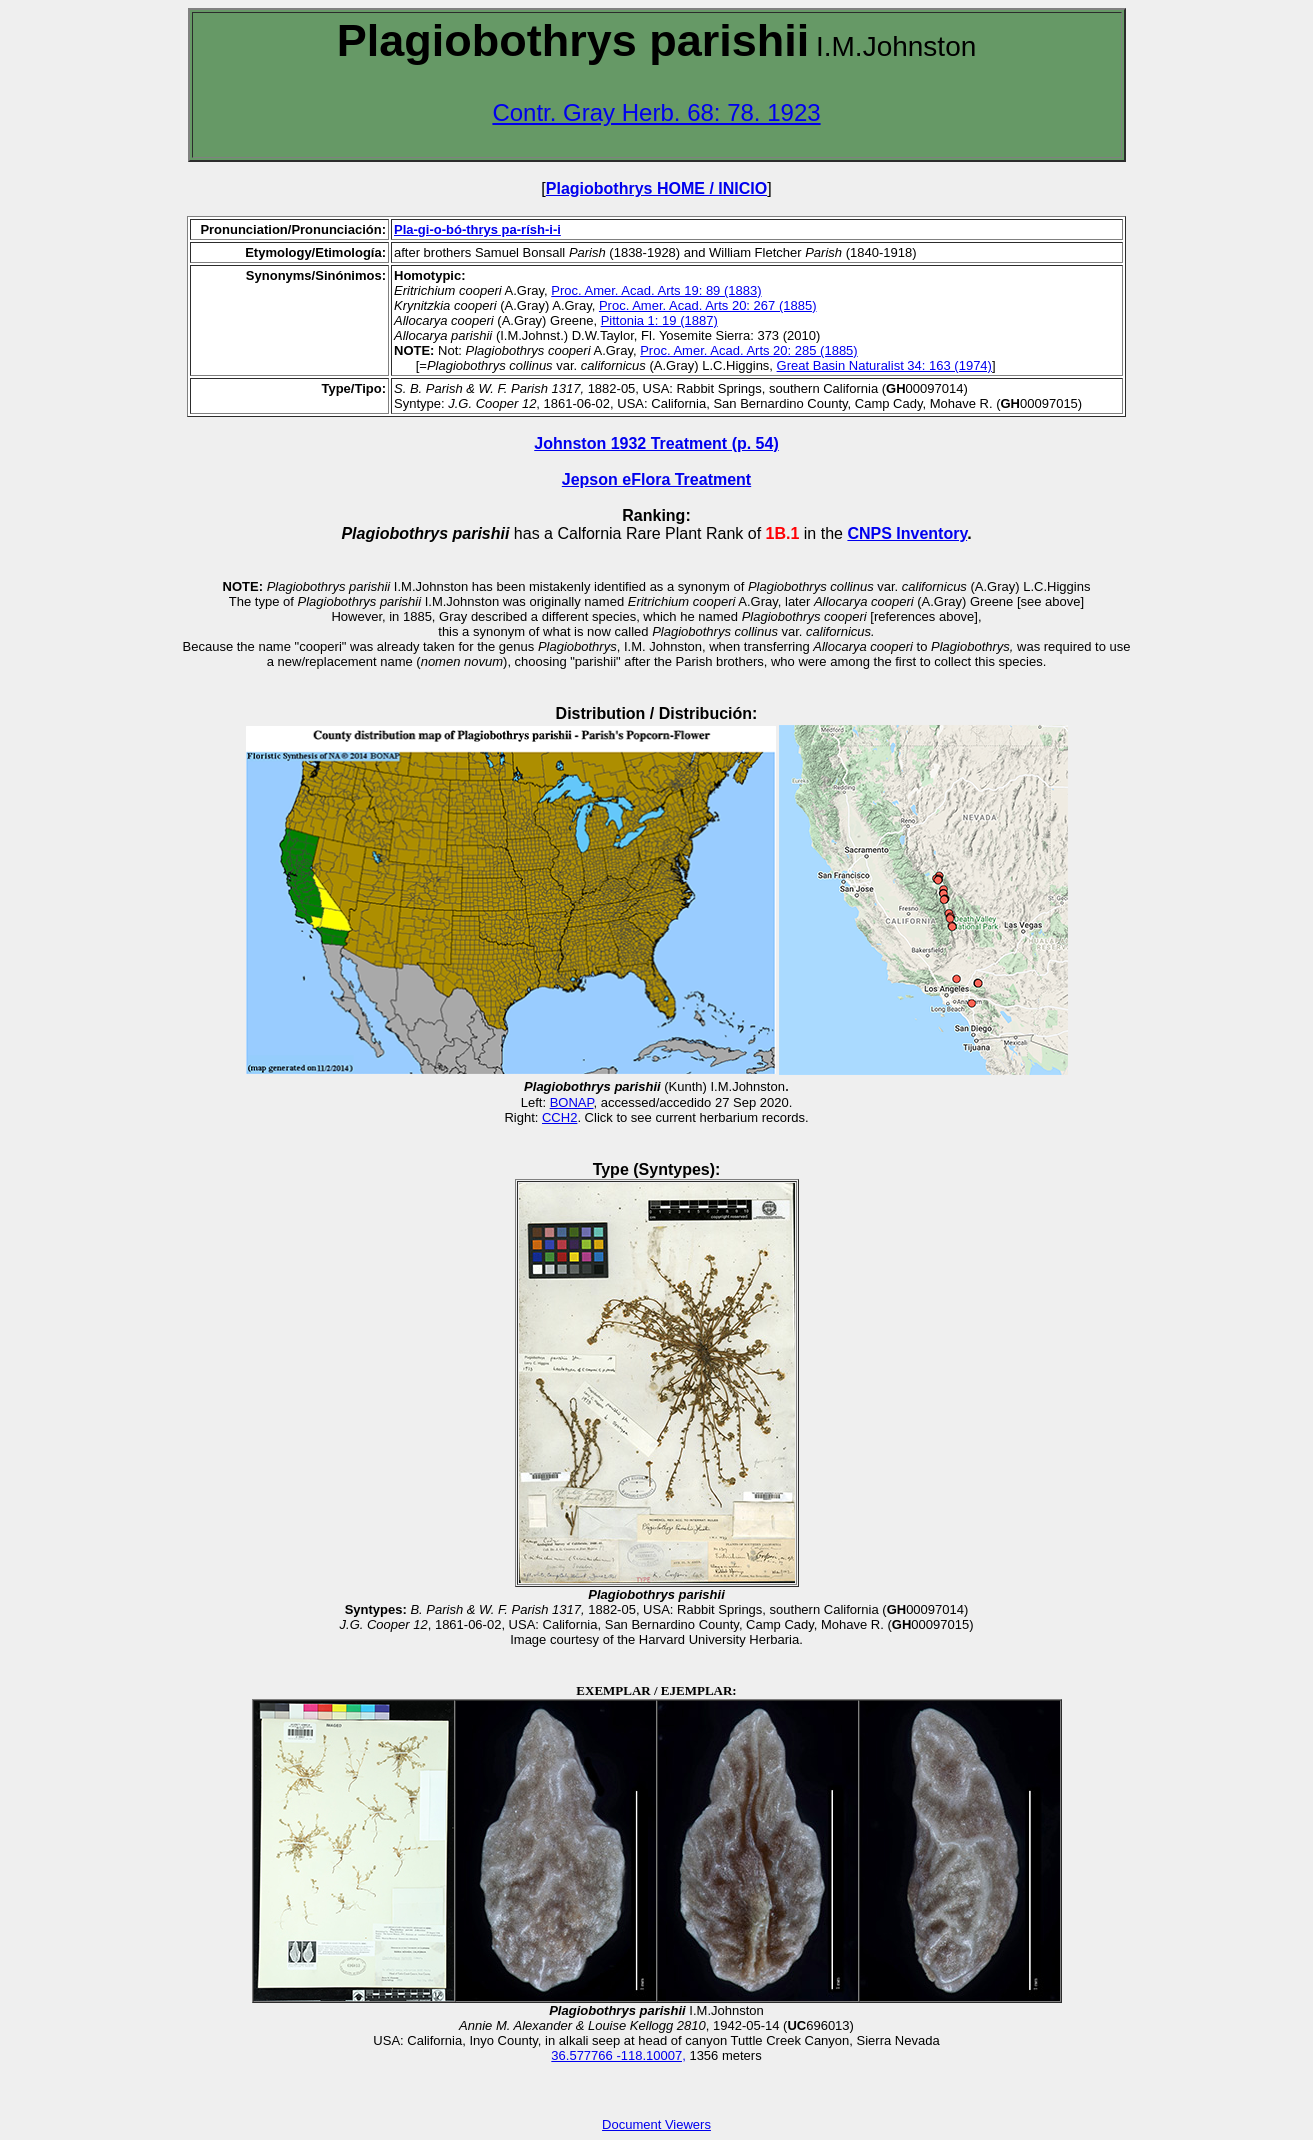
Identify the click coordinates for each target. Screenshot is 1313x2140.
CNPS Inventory (907, 533)
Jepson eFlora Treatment (656, 479)
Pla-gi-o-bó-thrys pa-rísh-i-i (477, 229)
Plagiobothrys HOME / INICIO (656, 188)
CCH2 (559, 1117)
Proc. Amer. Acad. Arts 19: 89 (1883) (656, 290)
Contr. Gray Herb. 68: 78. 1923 (656, 112)
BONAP (572, 1102)
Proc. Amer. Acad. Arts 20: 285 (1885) (749, 350)
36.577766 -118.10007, (618, 2055)
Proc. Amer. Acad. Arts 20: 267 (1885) (708, 305)
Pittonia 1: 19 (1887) (659, 320)
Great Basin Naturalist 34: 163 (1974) (884, 365)
